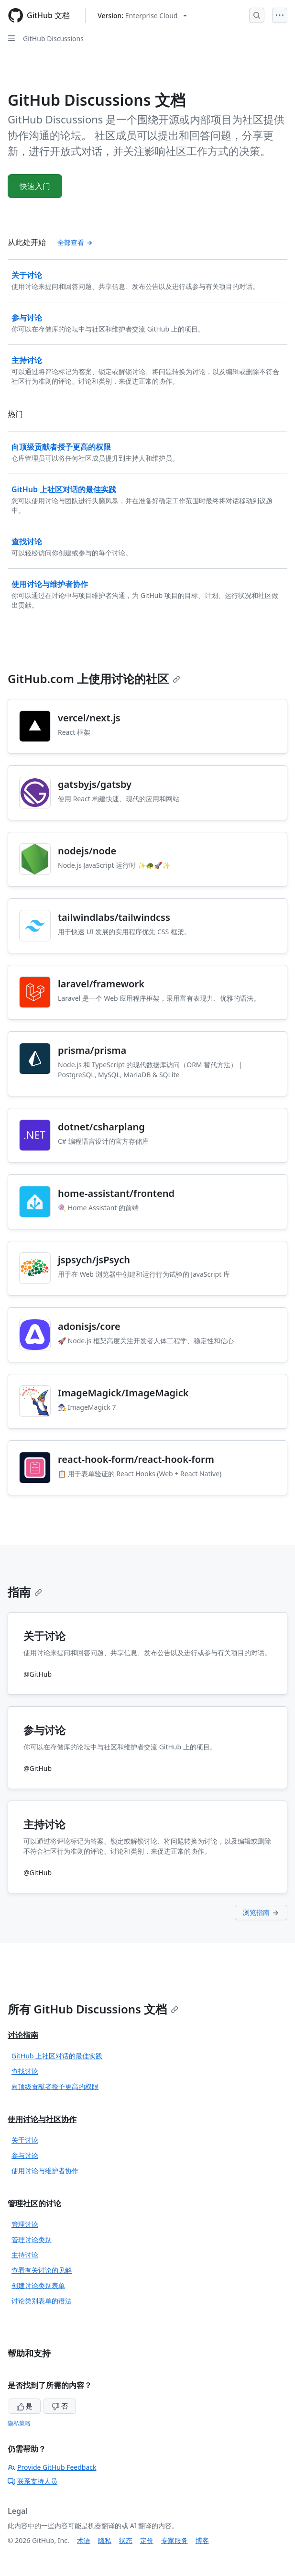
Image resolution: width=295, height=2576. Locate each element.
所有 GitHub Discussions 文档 (93, 2009)
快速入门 (35, 186)
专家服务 (174, 2540)
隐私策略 (19, 2423)
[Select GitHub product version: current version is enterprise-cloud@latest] (142, 15)
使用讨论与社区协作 (42, 2119)
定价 (146, 2540)
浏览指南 (261, 1912)
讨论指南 (23, 2035)
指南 (25, 1592)
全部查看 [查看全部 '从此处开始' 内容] (75, 242)
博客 (202, 2540)
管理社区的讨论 (34, 2203)
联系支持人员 (32, 2481)
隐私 (104, 2540)
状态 (125, 2540)
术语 (83, 2540)
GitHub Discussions (53, 38)
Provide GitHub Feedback (52, 2467)
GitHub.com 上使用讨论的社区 (94, 678)
